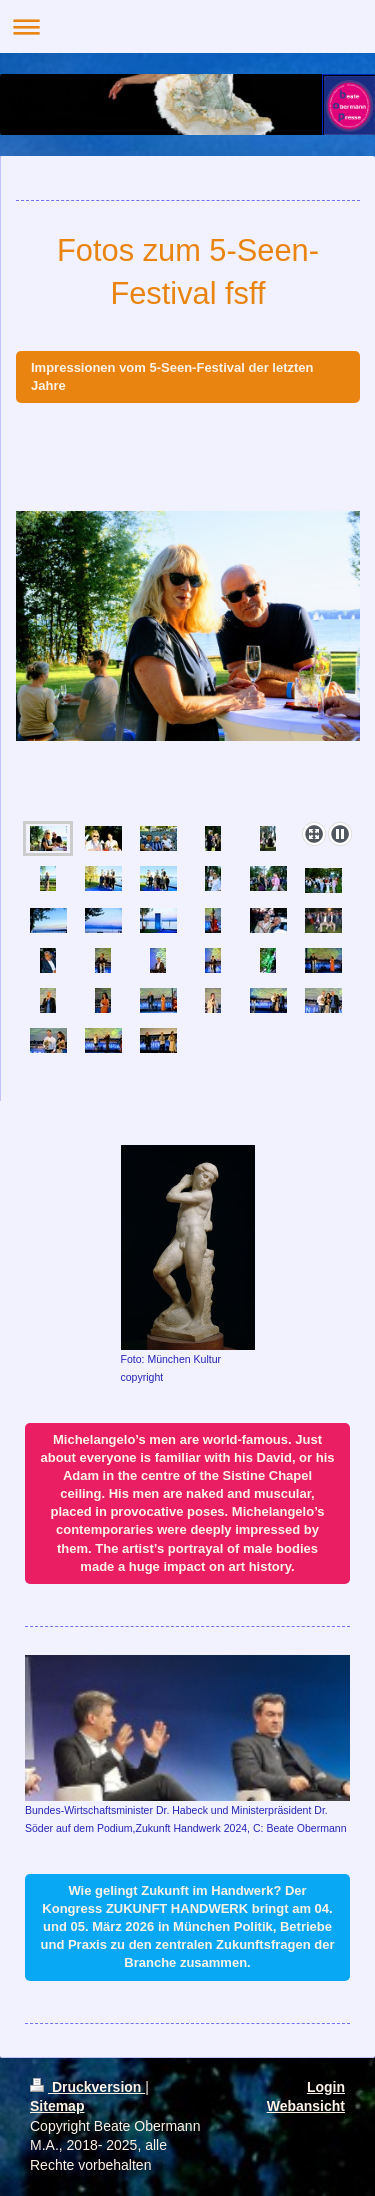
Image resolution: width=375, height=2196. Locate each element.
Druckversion (87, 2087)
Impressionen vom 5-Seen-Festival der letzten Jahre (172, 376)
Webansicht (306, 2106)
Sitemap (57, 2106)
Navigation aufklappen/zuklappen (187, 26)
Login (326, 2087)
